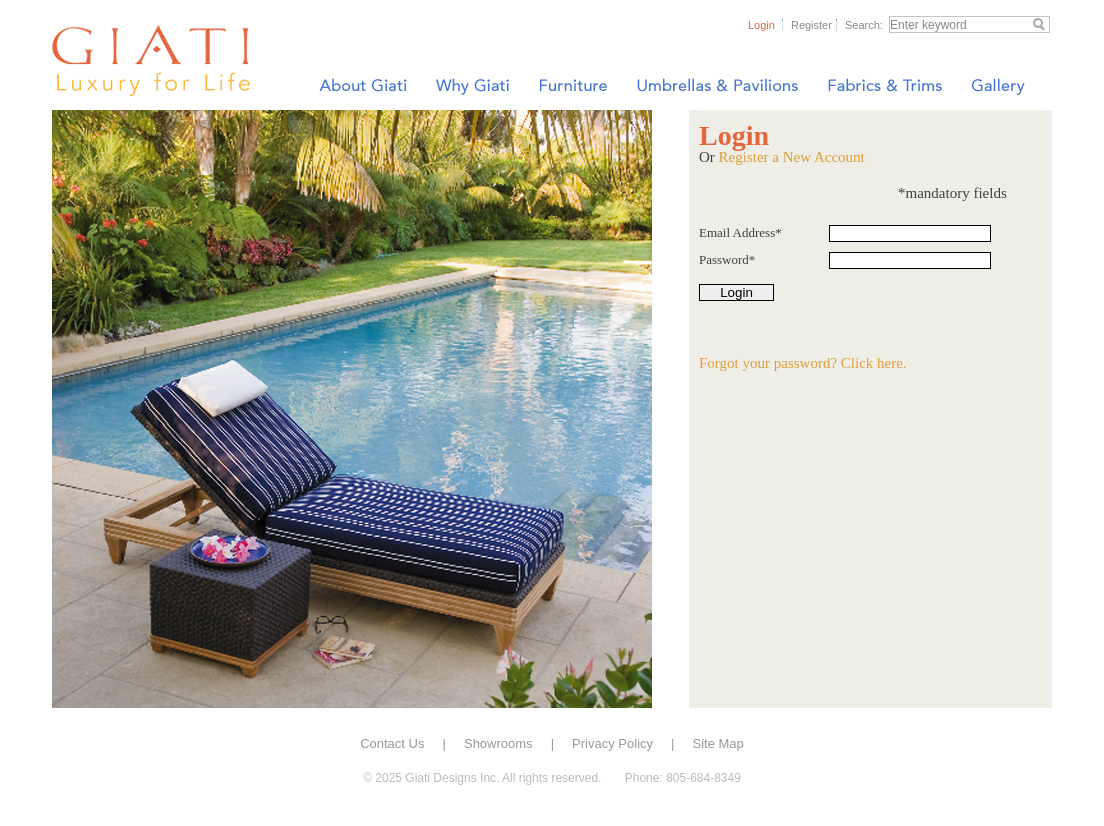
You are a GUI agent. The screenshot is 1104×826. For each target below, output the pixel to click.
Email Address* (740, 232)
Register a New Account (792, 157)
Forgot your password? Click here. (803, 363)
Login (761, 25)
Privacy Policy (612, 743)
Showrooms (498, 743)
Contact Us (392, 743)
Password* (727, 259)
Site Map (718, 743)
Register (811, 25)
